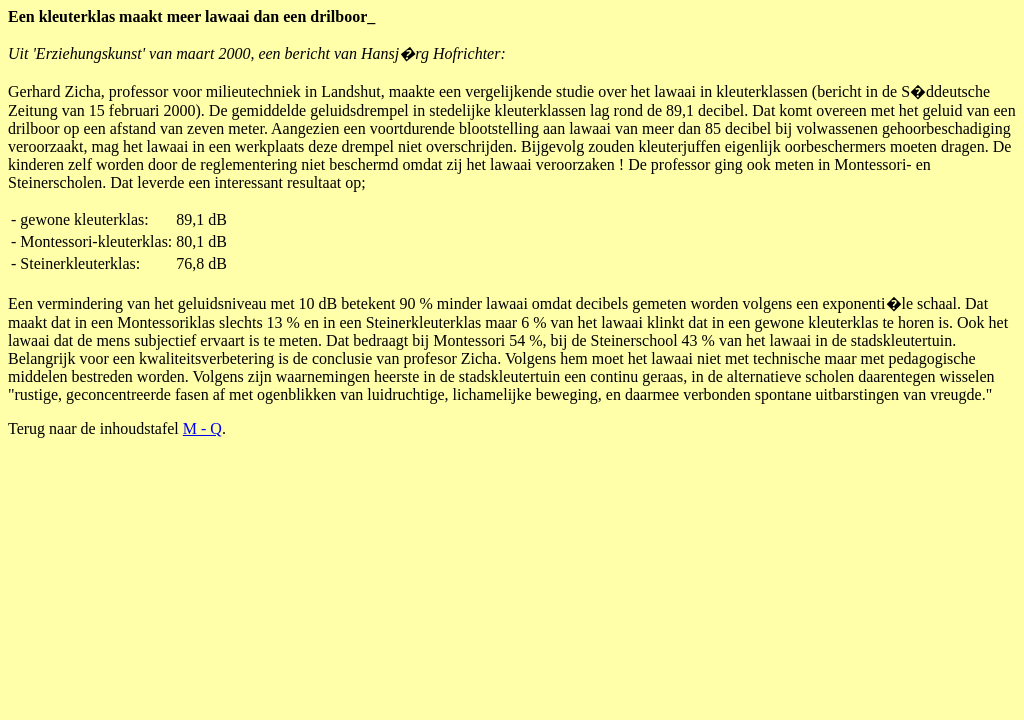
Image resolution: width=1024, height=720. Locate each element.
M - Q (202, 428)
